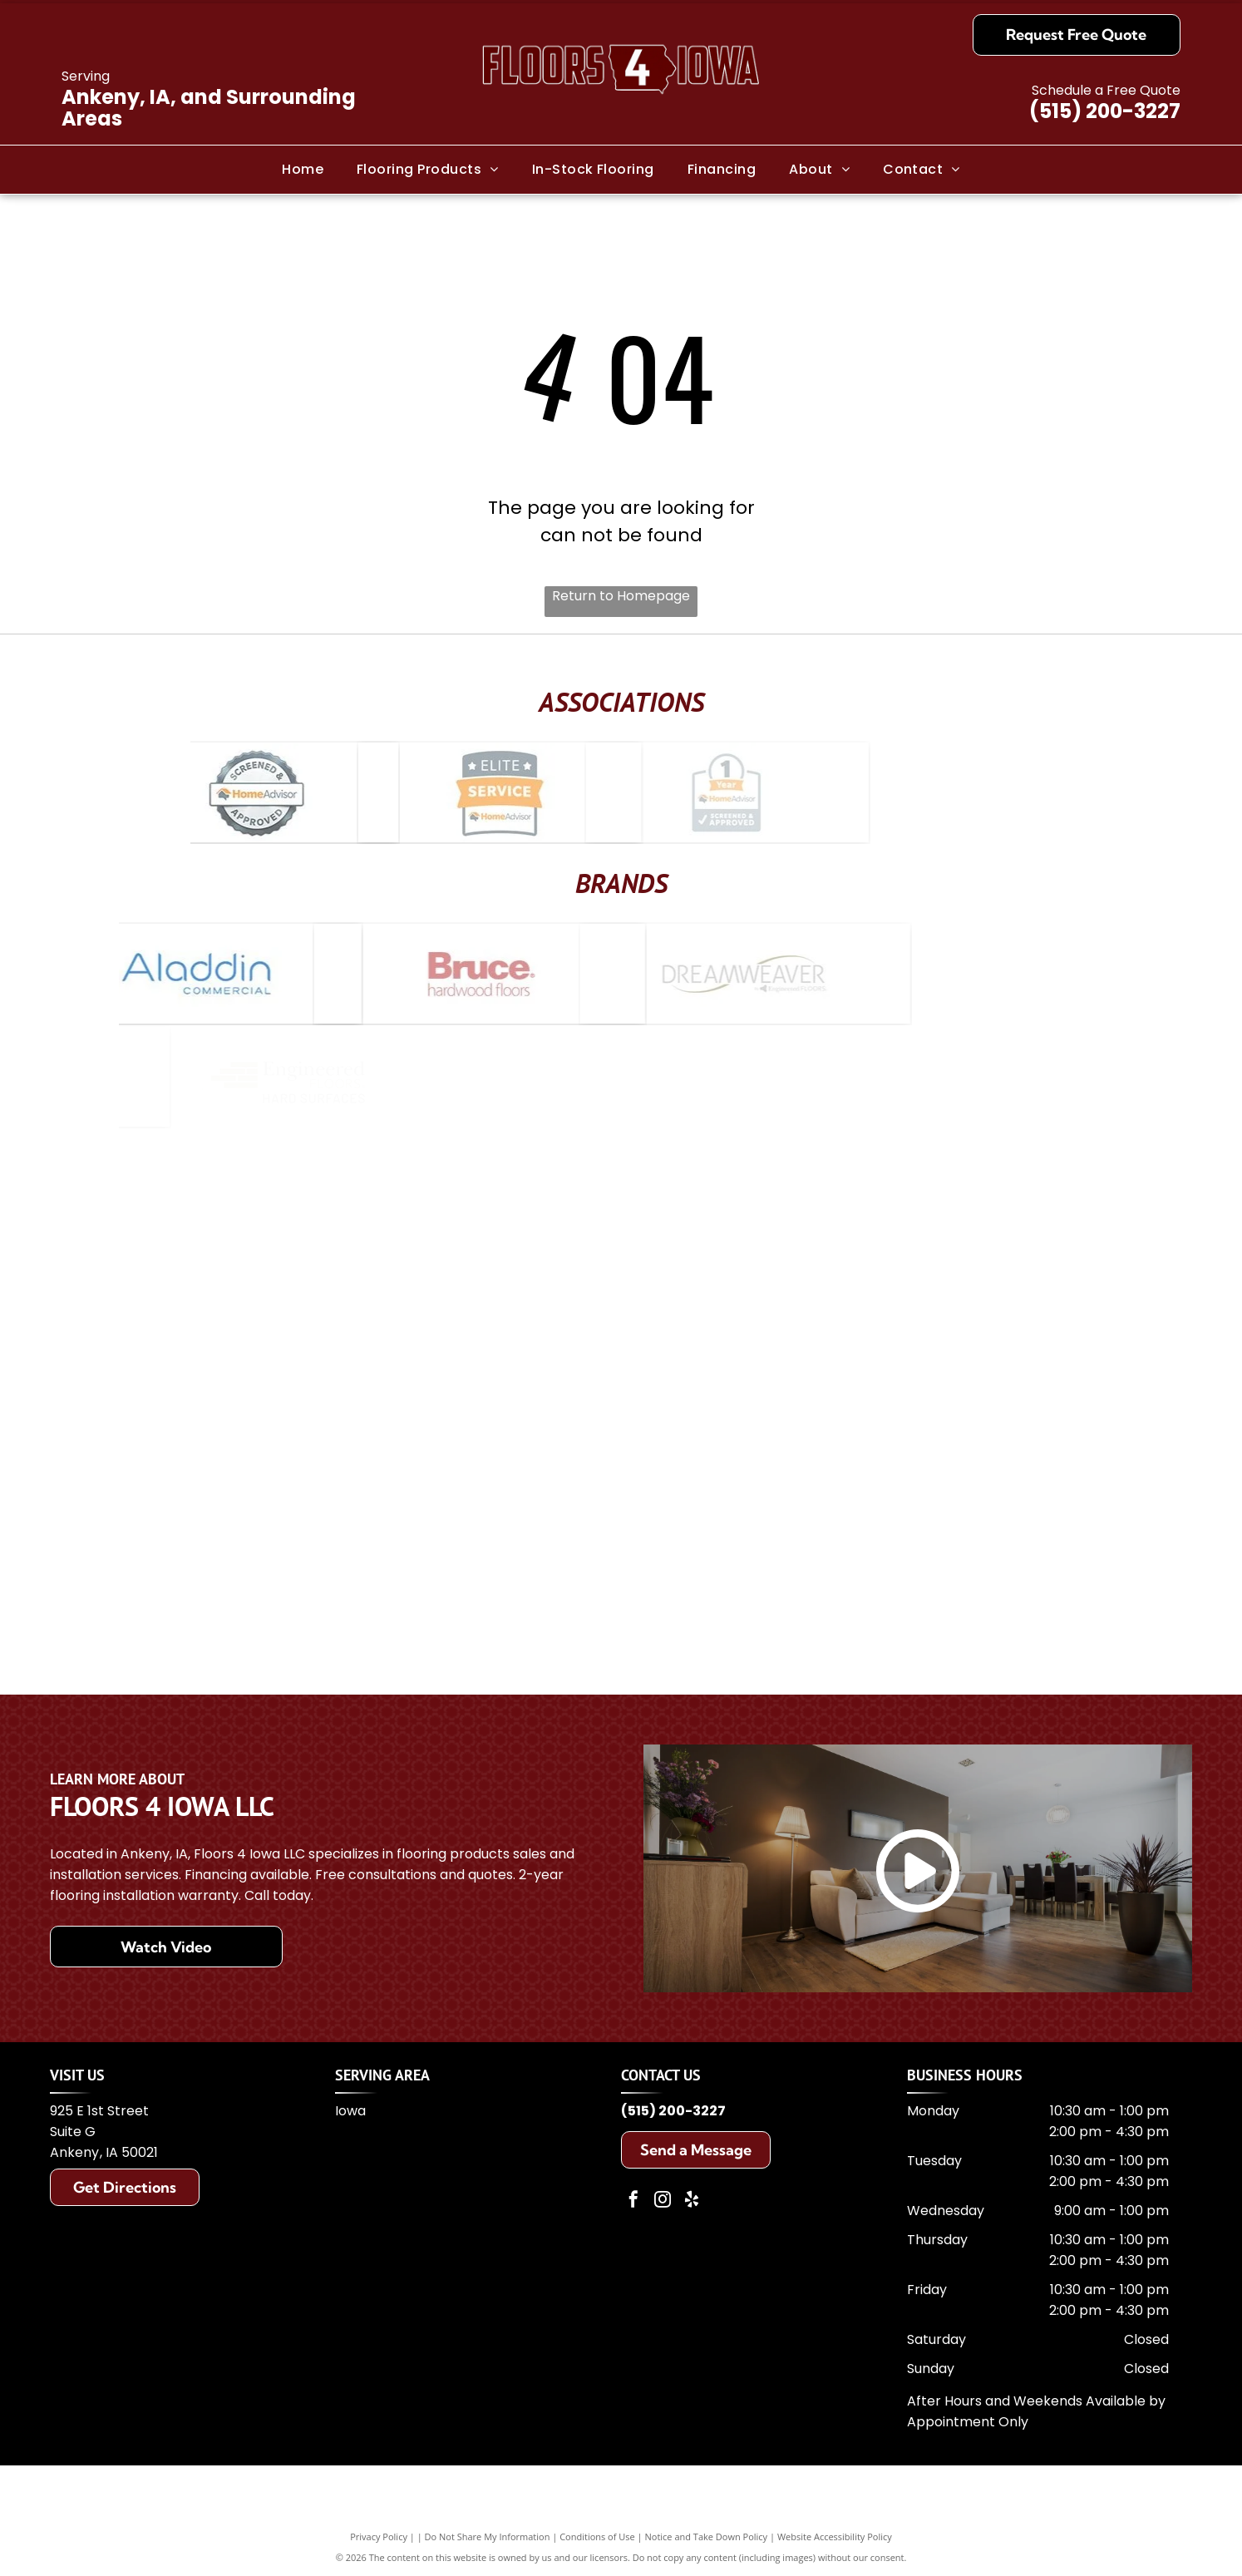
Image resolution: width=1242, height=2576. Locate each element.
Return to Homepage (621, 595)
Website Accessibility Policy (834, 2536)
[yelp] (691, 2201)
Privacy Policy (378, 2536)
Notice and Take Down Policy (706, 2536)
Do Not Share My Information (487, 2536)
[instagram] (662, 2201)
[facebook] (633, 2201)
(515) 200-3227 (1104, 111)
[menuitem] (302, 169)
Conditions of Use (597, 2536)
